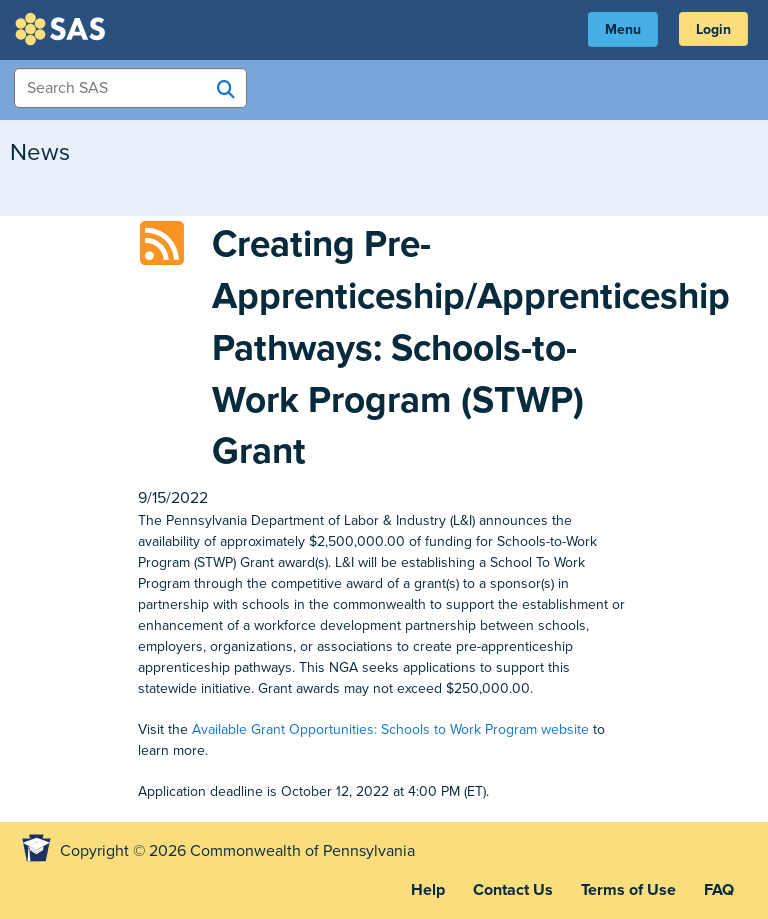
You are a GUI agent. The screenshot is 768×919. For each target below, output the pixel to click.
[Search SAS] (226, 89)
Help (428, 890)
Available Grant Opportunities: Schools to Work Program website (390, 729)
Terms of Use (628, 890)
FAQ (719, 890)
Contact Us (513, 890)
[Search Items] (130, 88)
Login (713, 29)
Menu (623, 29)
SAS (63, 29)
